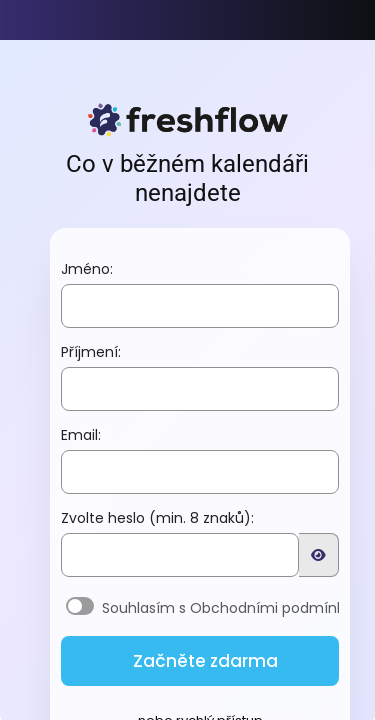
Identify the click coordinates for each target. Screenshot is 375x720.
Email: (81, 438)
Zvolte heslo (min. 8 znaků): (157, 521)
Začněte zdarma (205, 664)
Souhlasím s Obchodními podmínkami (236, 611)
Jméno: (87, 272)
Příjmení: (91, 355)
